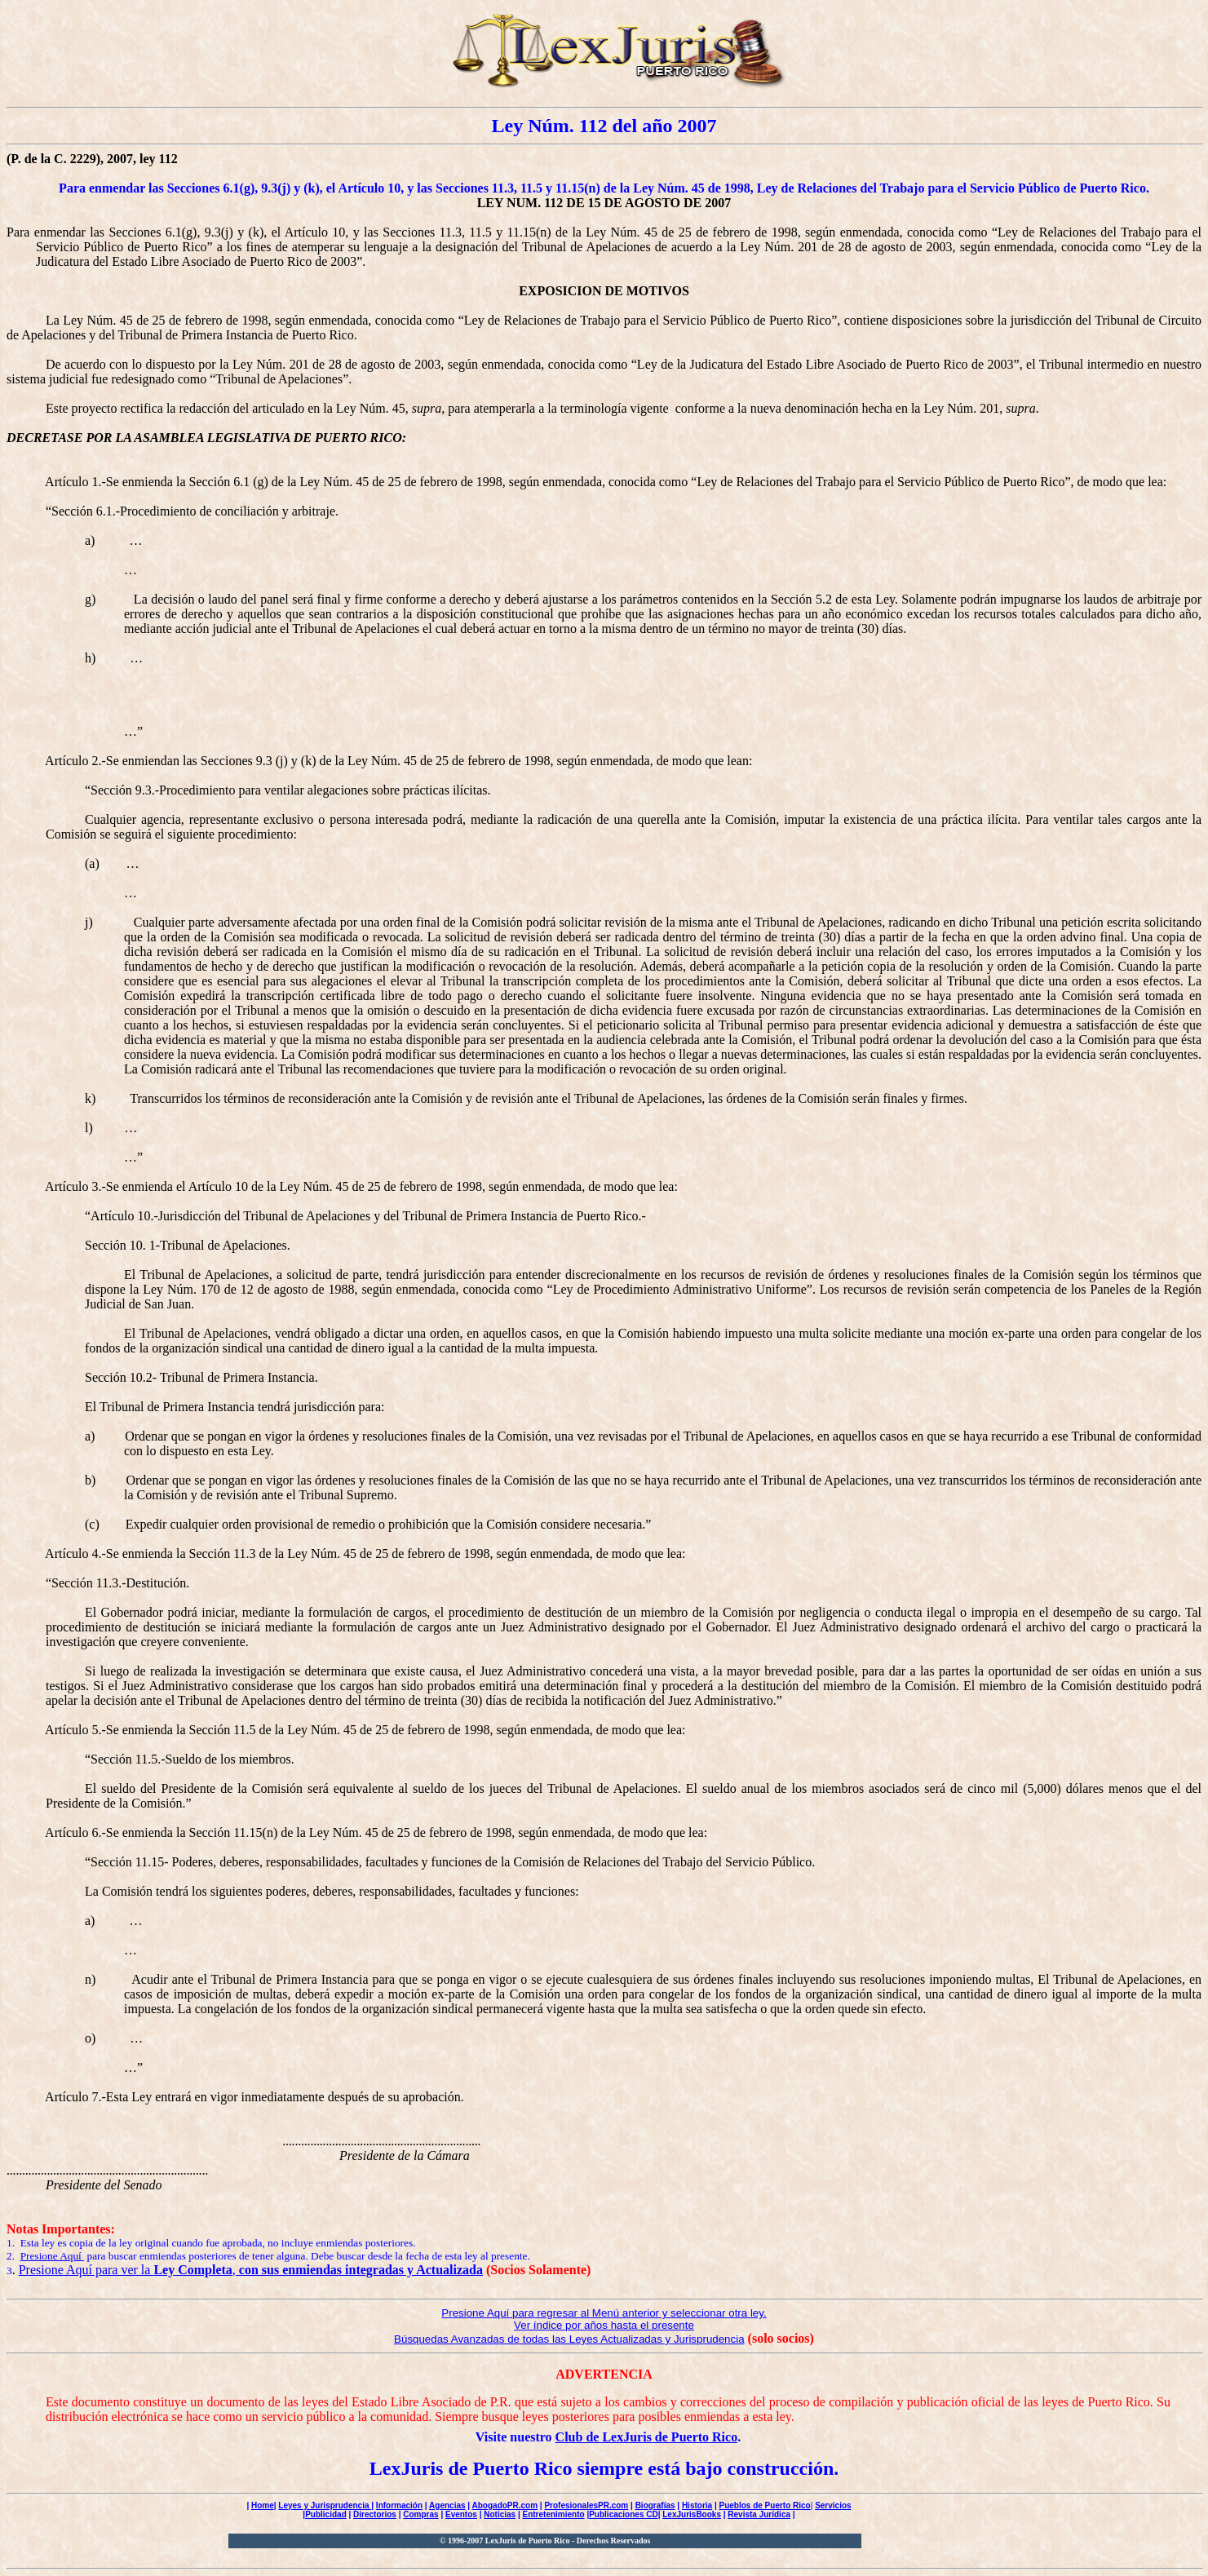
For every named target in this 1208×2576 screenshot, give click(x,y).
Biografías (655, 2505)
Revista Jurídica (759, 2514)
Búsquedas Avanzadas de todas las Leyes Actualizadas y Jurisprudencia (569, 2339)
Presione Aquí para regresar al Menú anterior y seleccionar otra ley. (603, 2313)
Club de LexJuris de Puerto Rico (646, 2437)
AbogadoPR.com (505, 2505)
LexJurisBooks (691, 2514)
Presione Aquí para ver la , (251, 2270)
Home (262, 2505)
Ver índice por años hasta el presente (604, 2325)
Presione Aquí (52, 2256)
